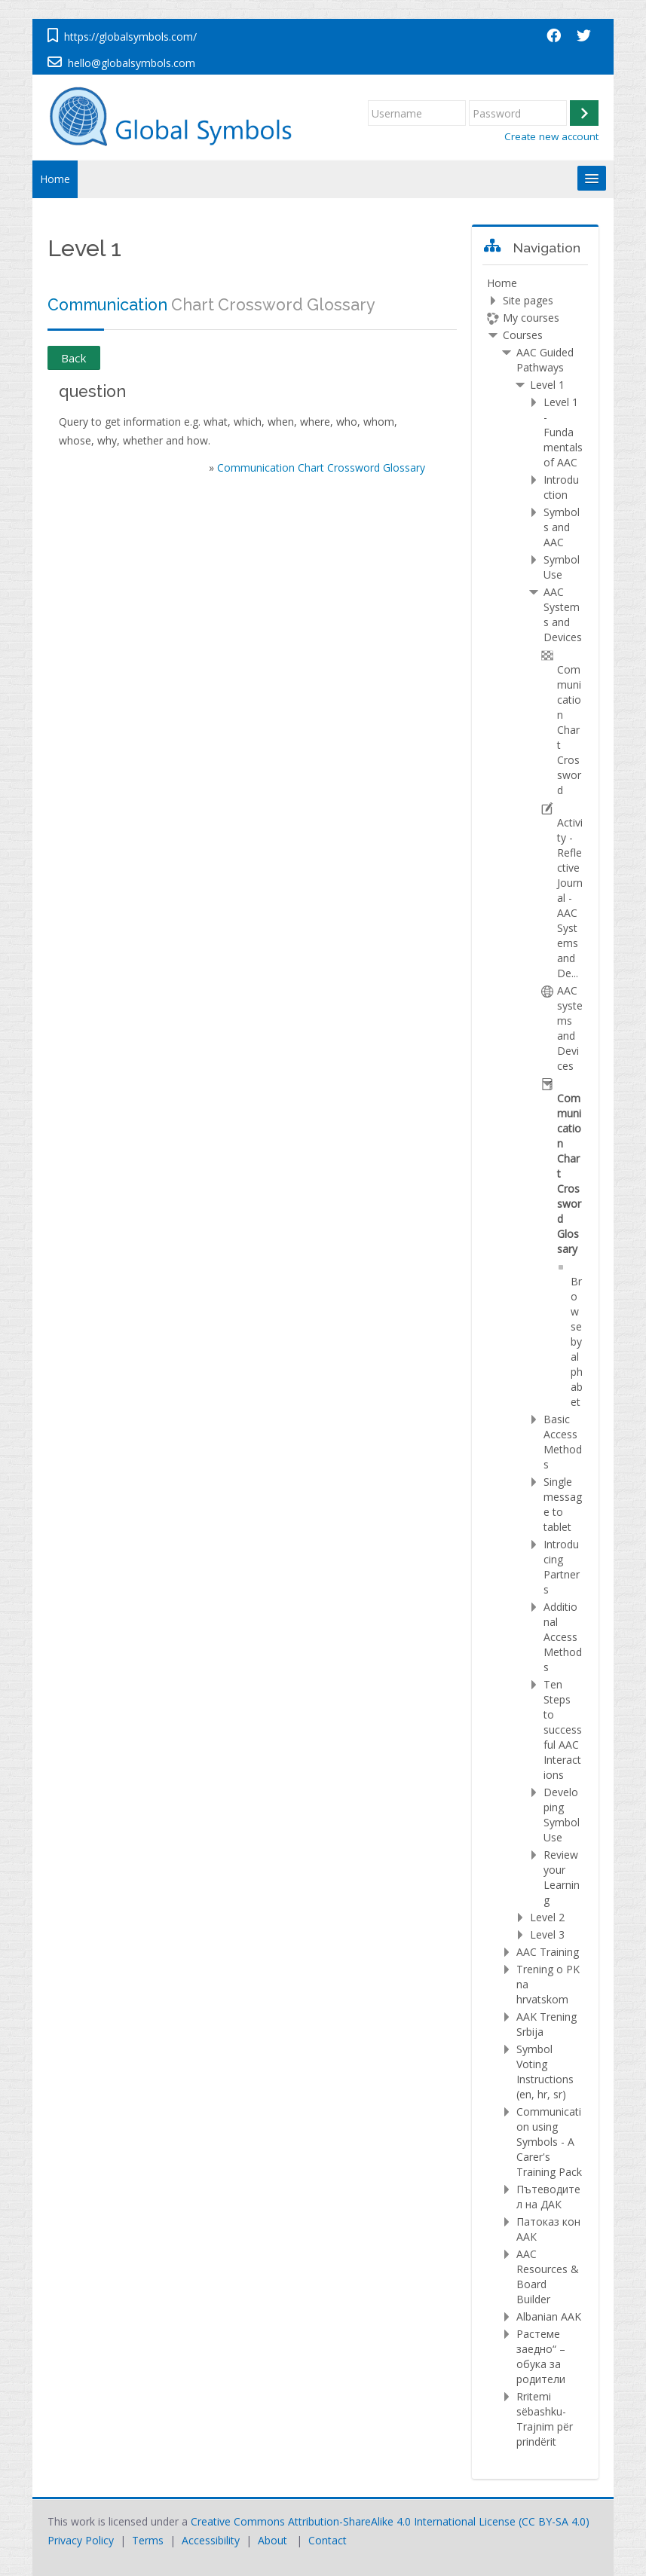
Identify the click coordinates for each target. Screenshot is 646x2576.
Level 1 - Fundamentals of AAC (563, 432)
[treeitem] (535, 1362)
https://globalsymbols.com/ (130, 36)
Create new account (551, 136)
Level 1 (547, 384)
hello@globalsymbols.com (131, 63)
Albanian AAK (548, 2316)
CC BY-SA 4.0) (555, 2521)
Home (55, 179)
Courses (523, 335)
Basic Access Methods (562, 1441)
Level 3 (547, 1934)
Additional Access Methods (562, 1637)
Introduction (561, 487)
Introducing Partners (561, 1567)
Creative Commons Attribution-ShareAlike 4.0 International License (353, 2521)
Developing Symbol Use (561, 1814)
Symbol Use (561, 567)
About (272, 2540)
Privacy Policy (80, 2540)
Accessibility (211, 2540)
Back (74, 357)
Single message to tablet (562, 1504)
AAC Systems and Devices (562, 614)
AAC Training (547, 1952)
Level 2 (547, 1917)
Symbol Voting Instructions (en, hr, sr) (545, 2071)
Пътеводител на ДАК (548, 2196)
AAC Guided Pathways (545, 359)
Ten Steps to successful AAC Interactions (562, 1729)
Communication (107, 304)
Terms (148, 2540)
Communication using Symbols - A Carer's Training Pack (549, 2141)
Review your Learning (561, 1877)
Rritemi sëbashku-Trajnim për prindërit (544, 2419)
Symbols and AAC (561, 527)
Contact (327, 2540)
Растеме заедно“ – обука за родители (540, 2356)
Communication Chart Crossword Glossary (321, 467)
